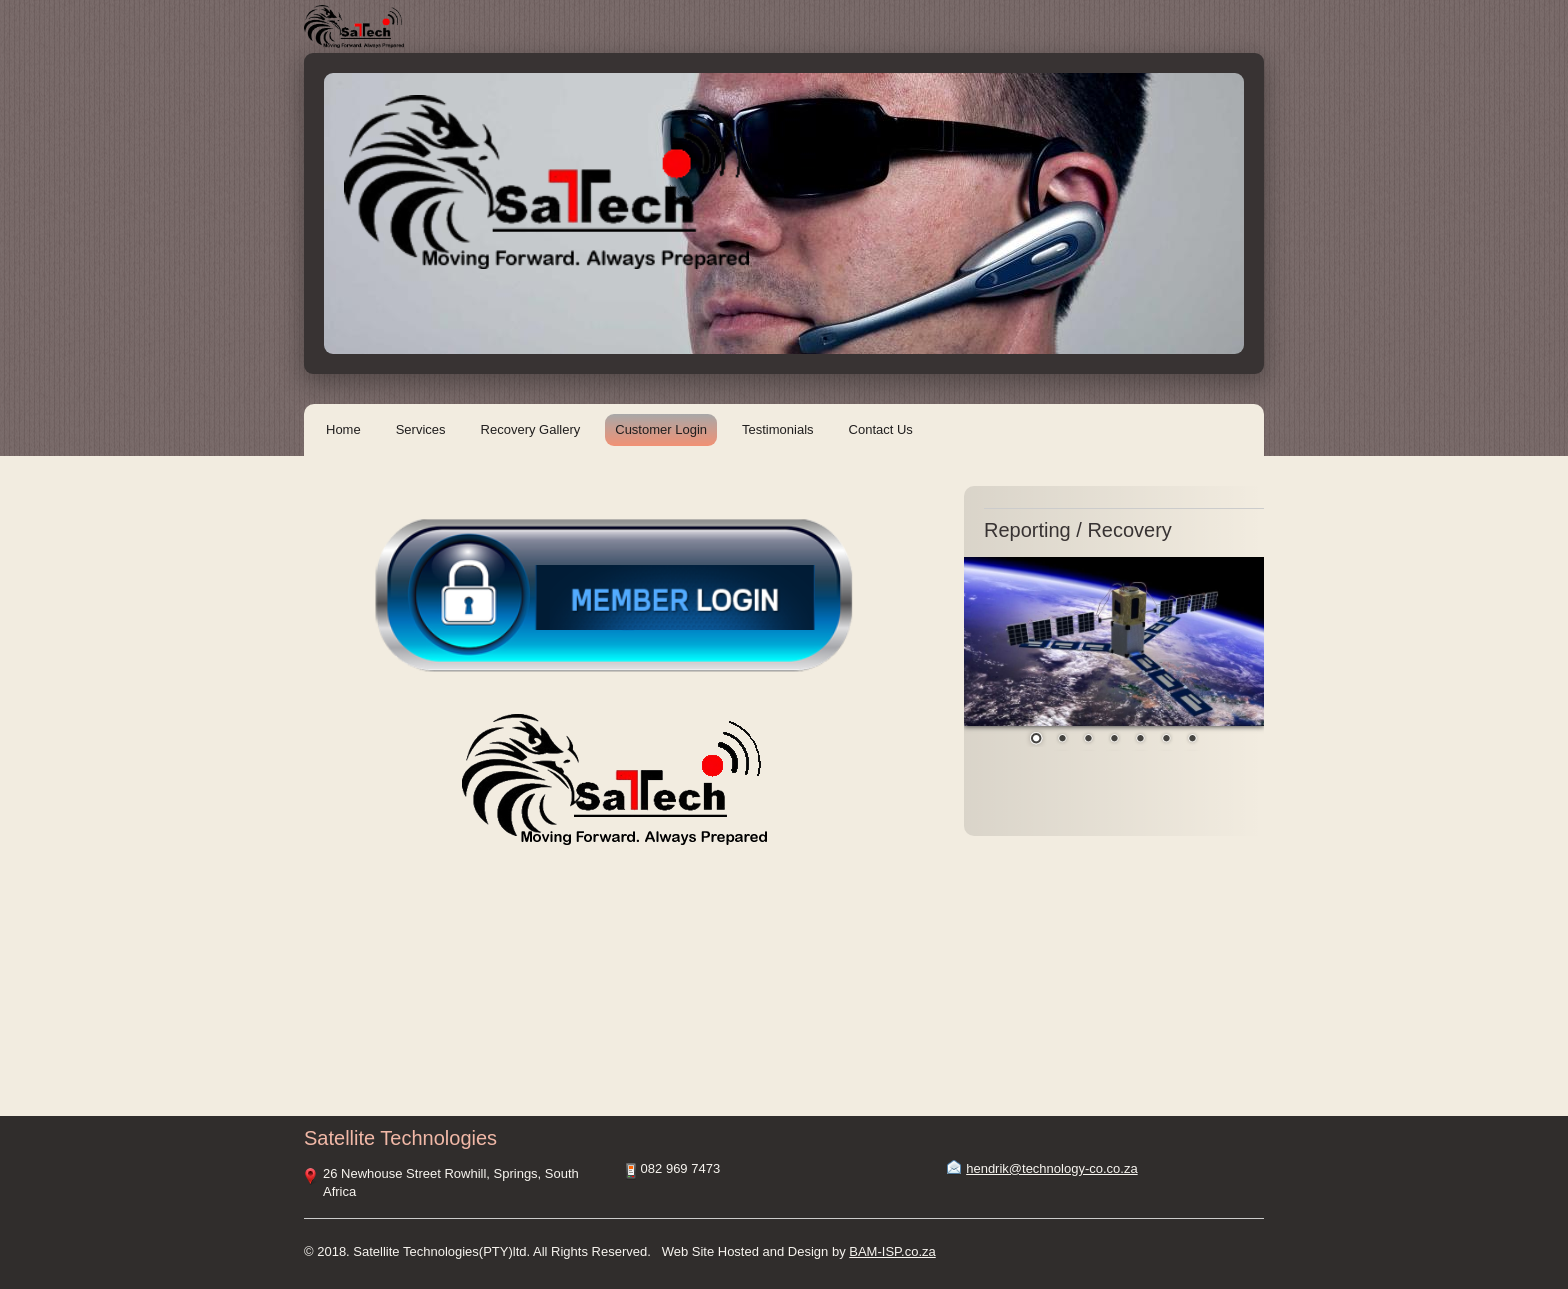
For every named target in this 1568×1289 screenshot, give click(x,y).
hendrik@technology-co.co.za (1051, 1168)
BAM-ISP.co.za (892, 1251)
